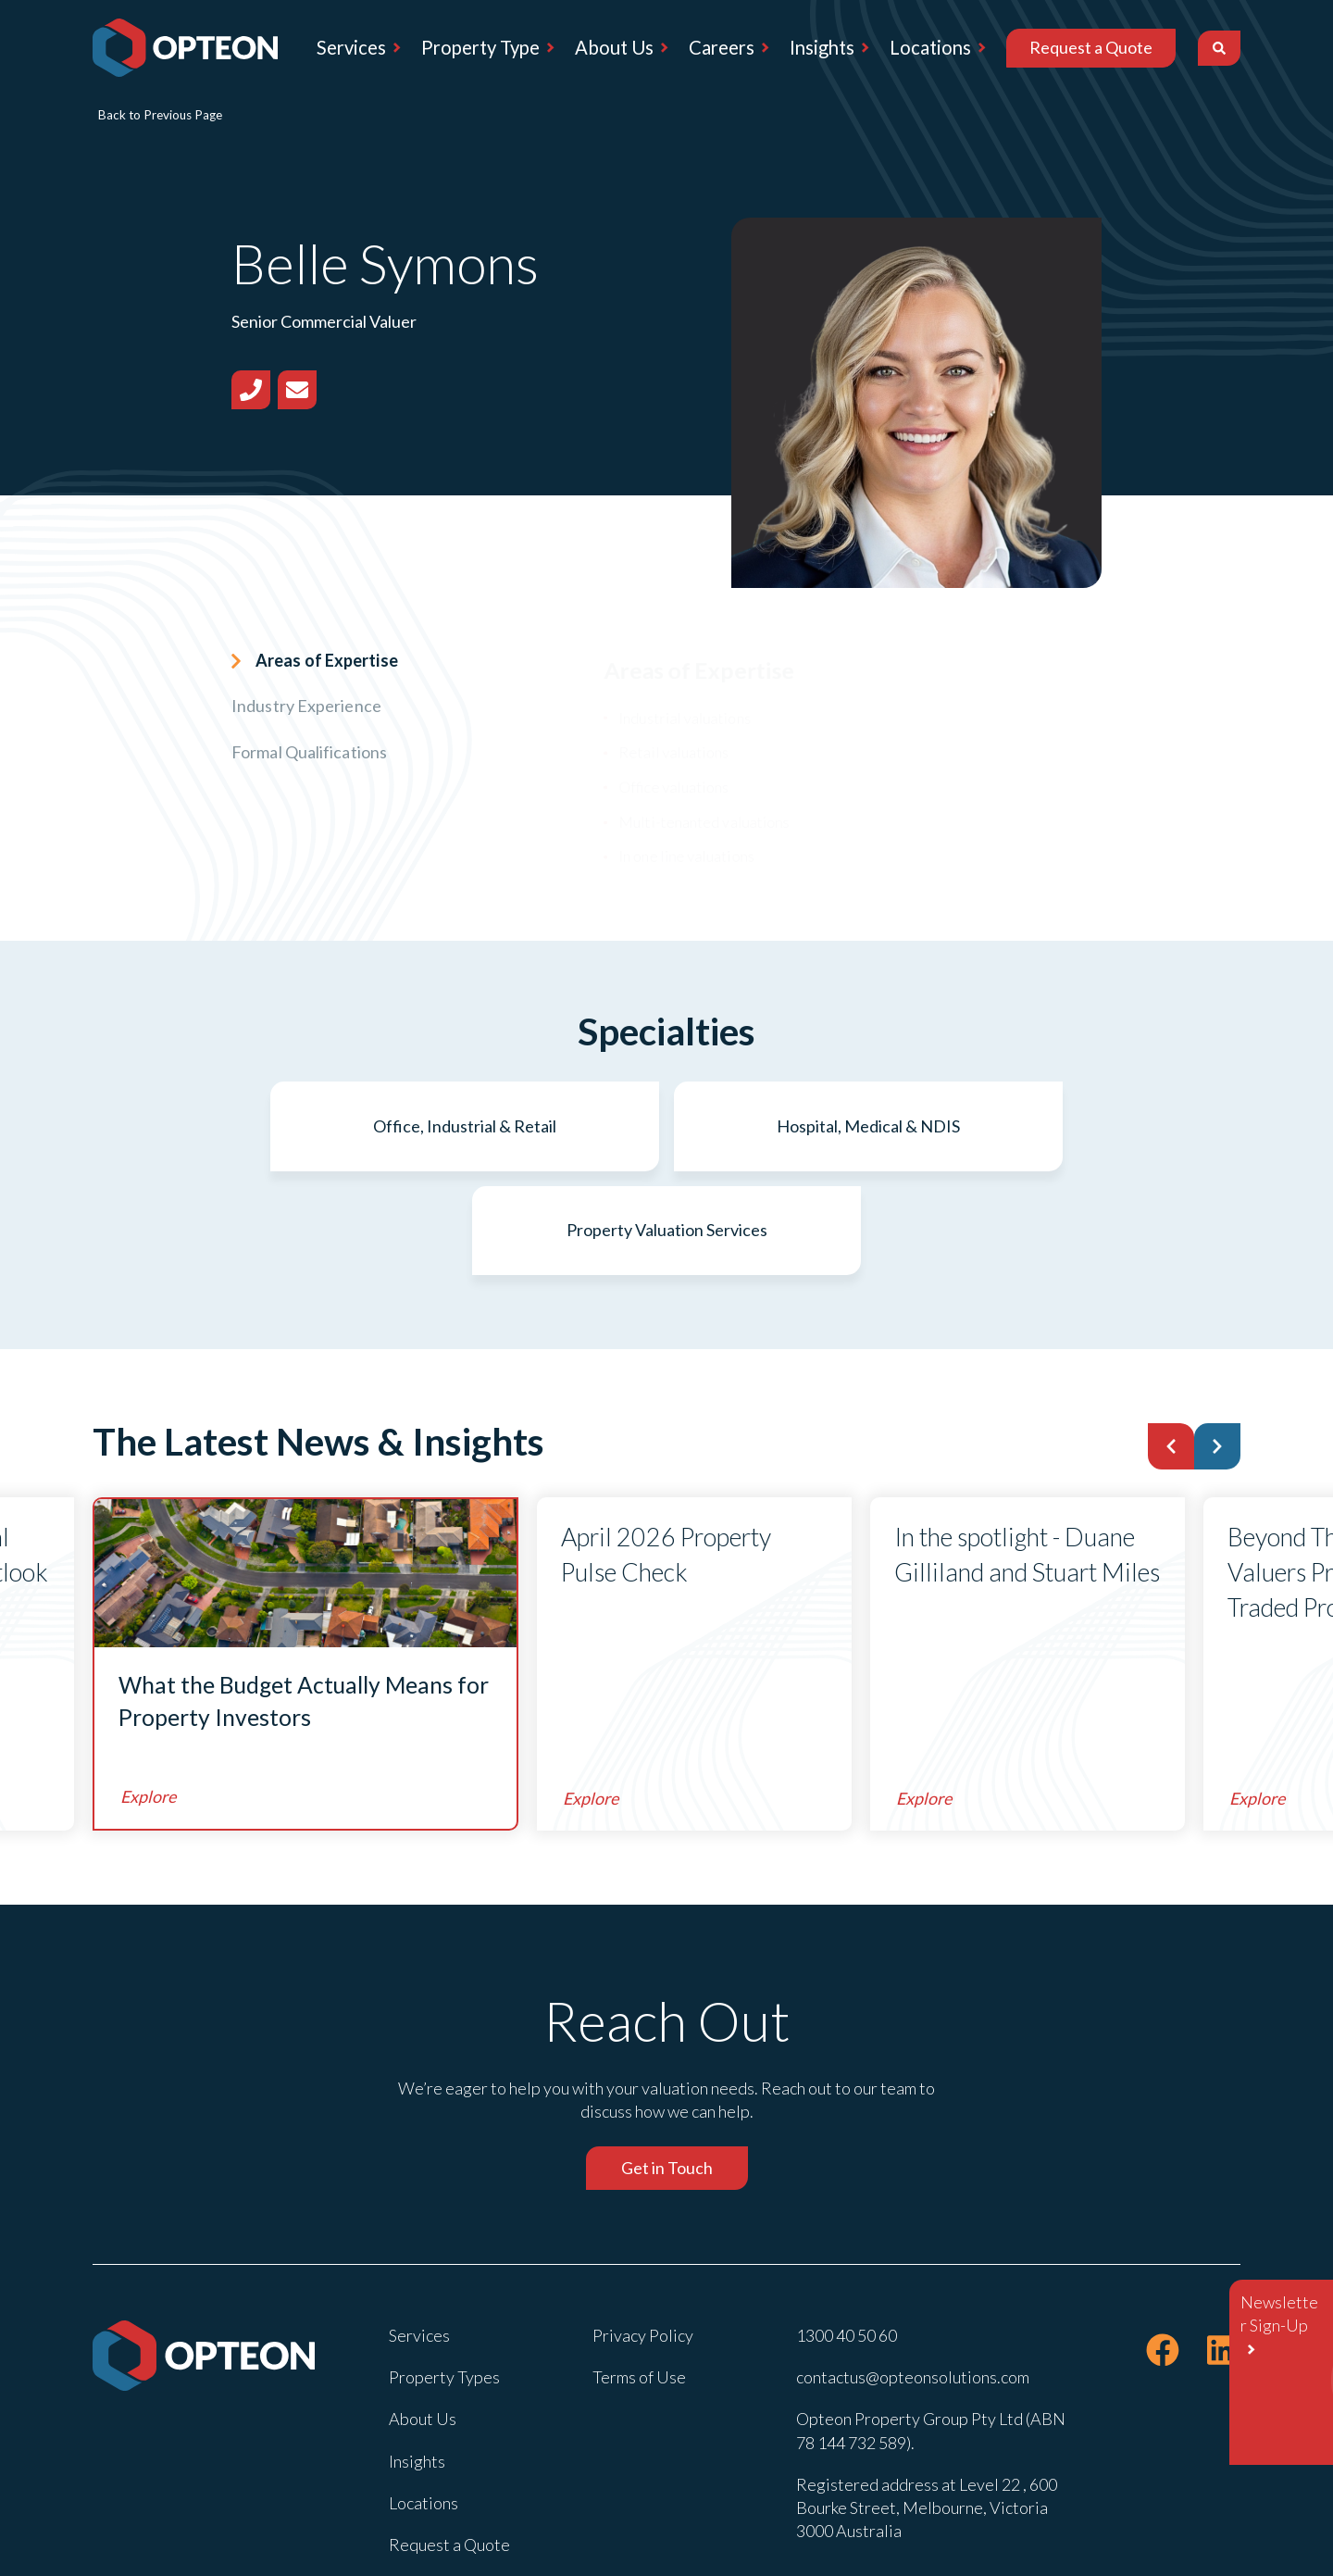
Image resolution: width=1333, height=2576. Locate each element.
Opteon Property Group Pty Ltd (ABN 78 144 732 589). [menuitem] (930, 2326)
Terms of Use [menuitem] (639, 2273)
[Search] (1219, 48)
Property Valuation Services (1051, 1126)
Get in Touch (667, 2064)
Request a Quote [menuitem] (1090, 47)
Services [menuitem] (351, 47)
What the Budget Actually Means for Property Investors (304, 1597)
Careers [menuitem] (721, 47)
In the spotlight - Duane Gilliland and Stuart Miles (1027, 1450)
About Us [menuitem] (614, 47)
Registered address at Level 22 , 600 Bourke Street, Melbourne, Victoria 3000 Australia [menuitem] (926, 2403)
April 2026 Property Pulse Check (666, 1450)
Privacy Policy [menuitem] (642, 2231)
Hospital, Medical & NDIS (666, 1126)
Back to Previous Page (160, 114)
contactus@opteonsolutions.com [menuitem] (912, 2273)
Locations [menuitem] (930, 47)
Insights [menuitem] (822, 47)
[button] (1171, 1342)
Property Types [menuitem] (444, 2273)
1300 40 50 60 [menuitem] (846, 2231)
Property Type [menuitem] (480, 47)
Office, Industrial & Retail (282, 1126)
